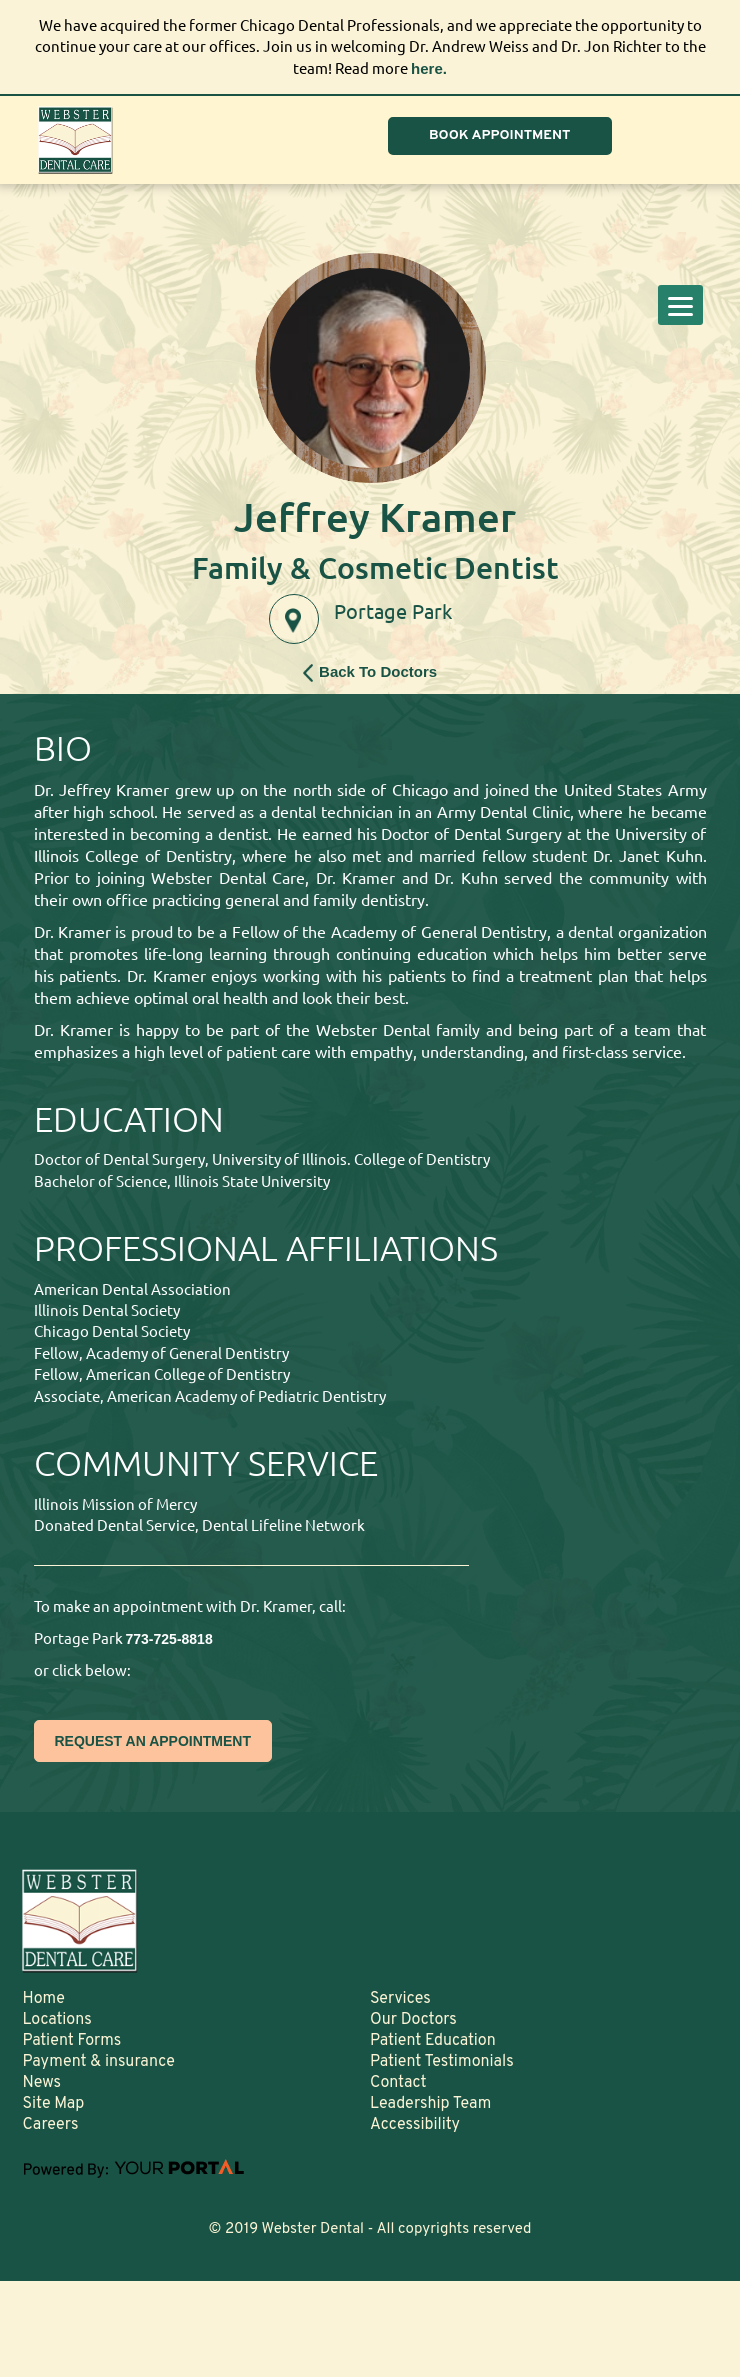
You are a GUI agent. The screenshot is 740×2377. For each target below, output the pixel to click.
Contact (398, 2083)
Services (400, 1999)
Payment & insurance (98, 2062)
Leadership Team (430, 2104)
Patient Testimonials (442, 2062)
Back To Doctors (370, 672)
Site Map (53, 2104)
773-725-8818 (169, 1639)
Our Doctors (413, 2020)
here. (429, 68)
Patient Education (433, 2041)
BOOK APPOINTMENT (500, 135)
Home (43, 1999)
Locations (56, 2020)
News (41, 2083)
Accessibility (415, 2125)
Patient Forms (71, 2041)
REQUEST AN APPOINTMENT (153, 1741)
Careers (50, 2125)
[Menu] (680, 305)
